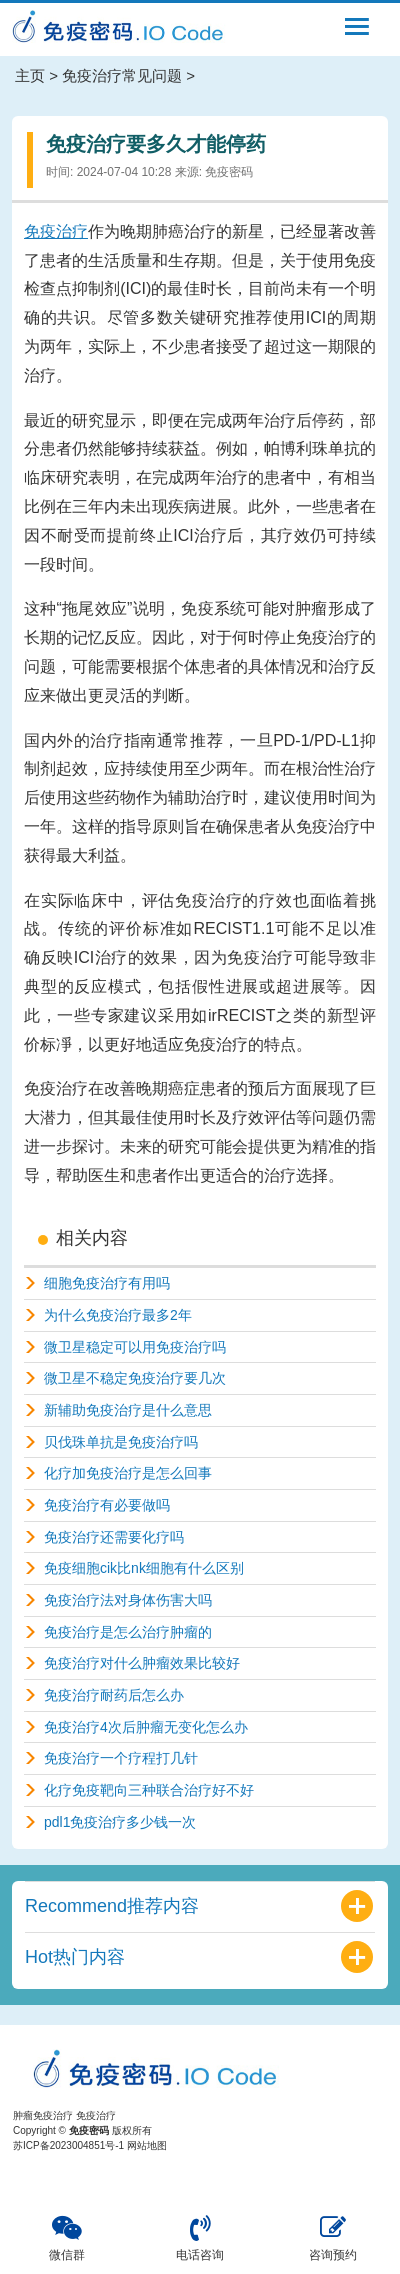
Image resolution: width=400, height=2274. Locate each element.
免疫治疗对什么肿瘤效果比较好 (142, 1663)
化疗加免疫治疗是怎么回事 (128, 1473)
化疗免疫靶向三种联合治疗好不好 (149, 1790)
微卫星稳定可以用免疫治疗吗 (135, 1347)
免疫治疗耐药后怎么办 (114, 1695)
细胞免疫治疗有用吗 (107, 1283)
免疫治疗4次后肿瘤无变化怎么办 (146, 1727)
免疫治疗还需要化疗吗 (114, 1537)
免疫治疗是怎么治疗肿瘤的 (128, 1632)
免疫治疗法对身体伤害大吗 (128, 1600)
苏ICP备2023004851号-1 (68, 2145)
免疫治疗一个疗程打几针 (121, 1758)
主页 (30, 75)
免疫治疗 (56, 231)
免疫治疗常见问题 (122, 75)
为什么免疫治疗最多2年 (118, 1315)
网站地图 (147, 2145)
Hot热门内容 (75, 1957)
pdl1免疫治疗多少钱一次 (120, 1822)
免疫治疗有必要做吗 (107, 1505)
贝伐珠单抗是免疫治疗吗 (121, 1442)
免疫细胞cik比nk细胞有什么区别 (144, 1568)
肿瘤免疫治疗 (43, 2115)
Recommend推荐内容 (112, 1906)
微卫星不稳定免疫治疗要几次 (135, 1378)
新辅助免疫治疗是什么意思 (128, 1410)
